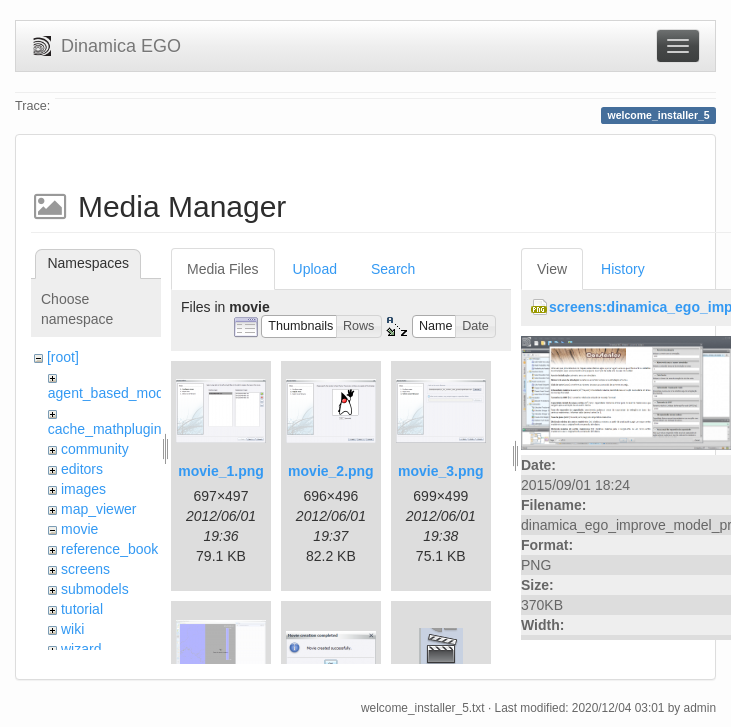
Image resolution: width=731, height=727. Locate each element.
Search (393, 269)
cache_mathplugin (105, 429)
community (95, 449)
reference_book (109, 549)
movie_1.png (221, 471)
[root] (63, 357)
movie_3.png (441, 471)
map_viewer (98, 509)
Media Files (223, 269)
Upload (315, 269)
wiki (72, 629)
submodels (95, 589)
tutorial (82, 609)
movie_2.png (331, 471)
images (83, 489)
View (552, 269)
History (623, 269)
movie (79, 529)
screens (85, 569)
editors (82, 469)
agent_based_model (111, 393)
